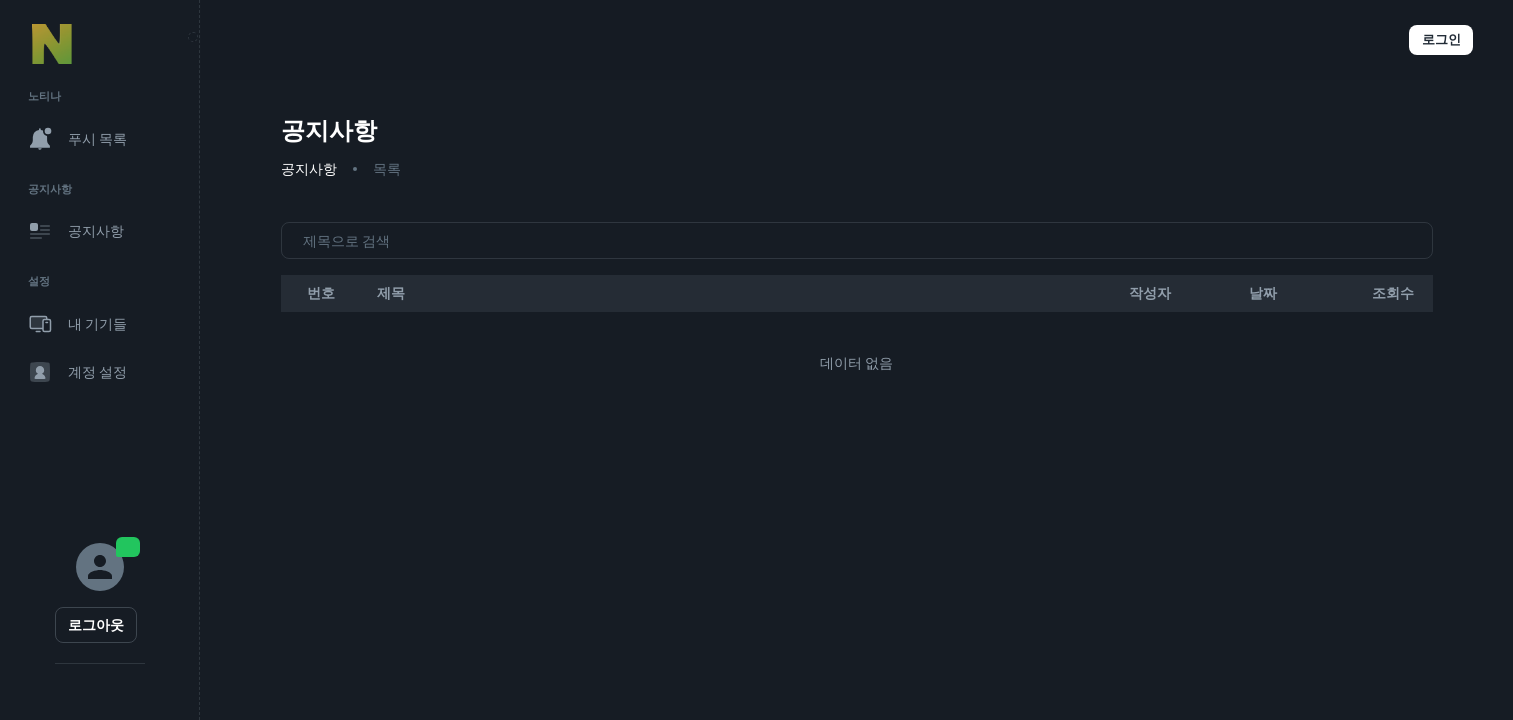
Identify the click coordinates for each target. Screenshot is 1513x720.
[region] (99, 360)
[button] (1333, 40)
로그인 (1441, 40)
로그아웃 (96, 625)
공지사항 (309, 169)
